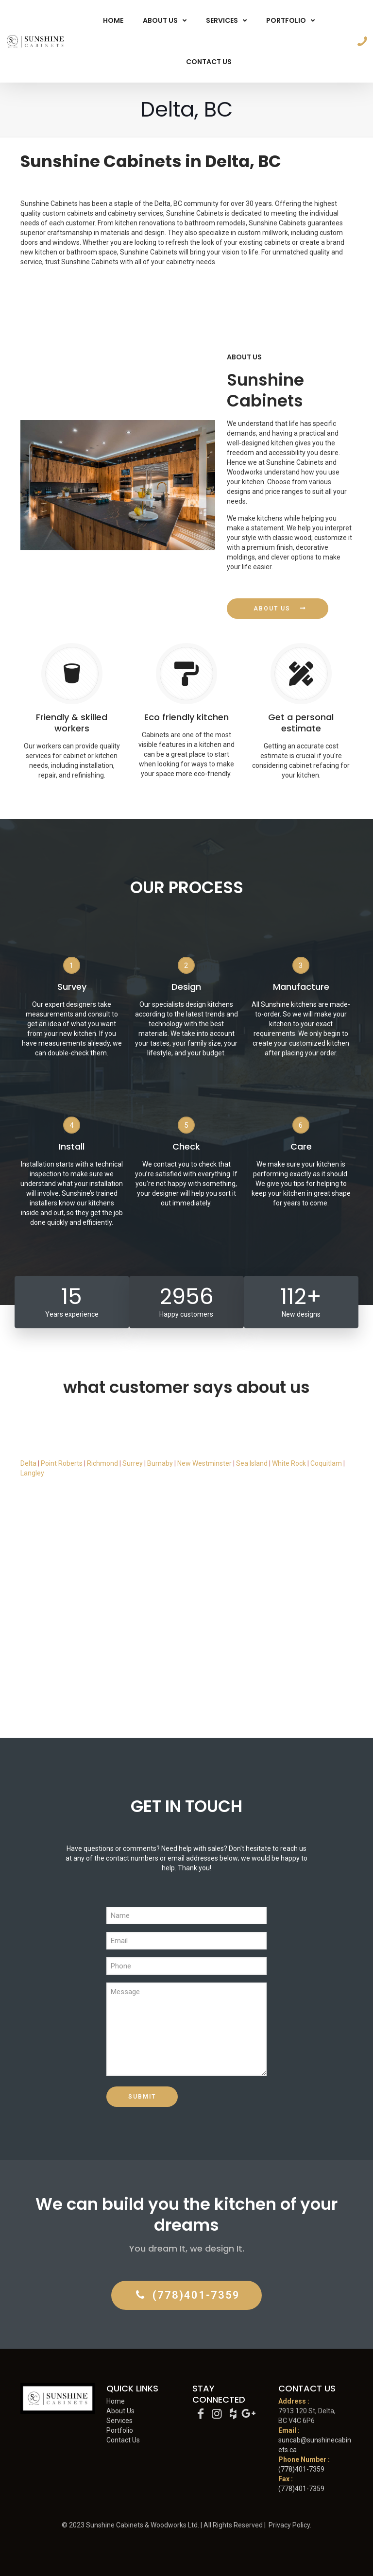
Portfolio (119, 2430)
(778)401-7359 (301, 2469)
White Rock (289, 1463)
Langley (32, 1473)
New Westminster (204, 1463)
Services (119, 2420)
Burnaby (160, 1463)
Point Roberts (62, 1463)
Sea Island (252, 1463)
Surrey (132, 1463)
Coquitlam (326, 1463)
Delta (28, 1463)
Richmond (102, 1463)
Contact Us (123, 2440)
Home (115, 2401)
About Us (120, 2411)
